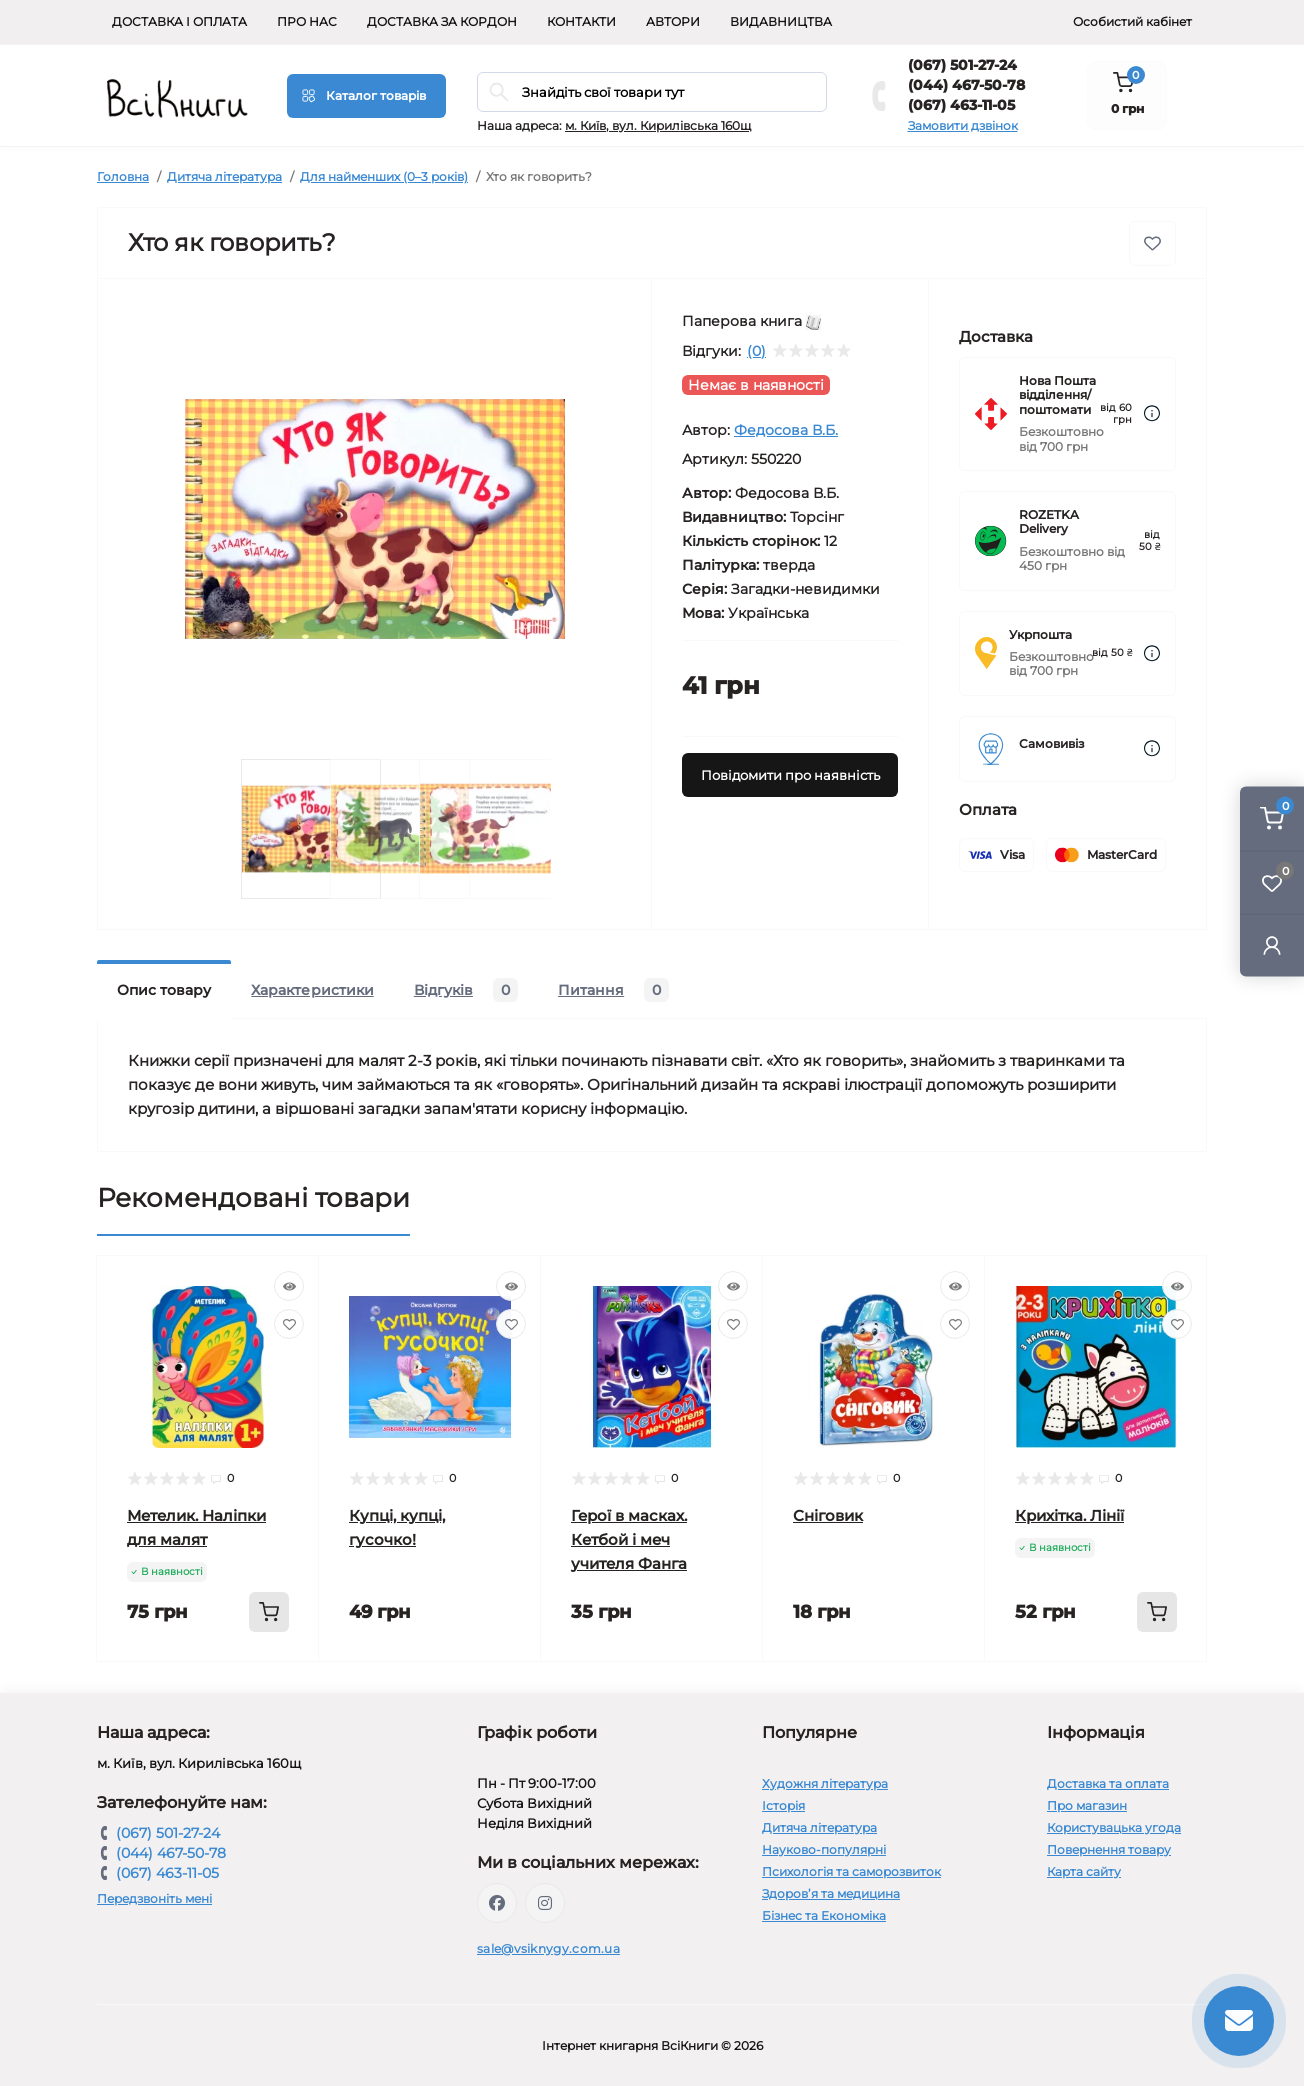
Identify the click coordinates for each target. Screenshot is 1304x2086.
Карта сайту (1084, 1871)
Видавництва (781, 21)
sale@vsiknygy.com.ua (548, 1948)
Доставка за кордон (442, 21)
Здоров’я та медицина (831, 1893)
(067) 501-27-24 (962, 65)
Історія (783, 1805)
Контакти (581, 21)
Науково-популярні (824, 1849)
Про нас (307, 21)
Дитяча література (224, 176)
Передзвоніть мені (154, 1898)
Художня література (825, 1783)
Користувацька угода (1114, 1827)
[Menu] (366, 96)
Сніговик (828, 1515)
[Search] (499, 92)
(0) (756, 351)
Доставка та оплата (1108, 1783)
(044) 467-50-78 (966, 85)
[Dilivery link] (1152, 413)
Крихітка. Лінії (1069, 1515)
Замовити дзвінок (963, 125)
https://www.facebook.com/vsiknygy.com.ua (497, 1903)
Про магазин (1087, 1805)
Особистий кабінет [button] (1132, 21)
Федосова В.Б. (786, 430)
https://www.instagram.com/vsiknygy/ (545, 1903)
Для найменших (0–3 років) (384, 176)
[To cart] (269, 1612)
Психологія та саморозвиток (851, 1871)
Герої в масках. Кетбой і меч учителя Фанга (629, 1539)
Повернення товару (1109, 1849)
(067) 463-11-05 (961, 105)
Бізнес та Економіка (824, 1915)
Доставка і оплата (179, 21)
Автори (673, 21)
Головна (123, 176)
